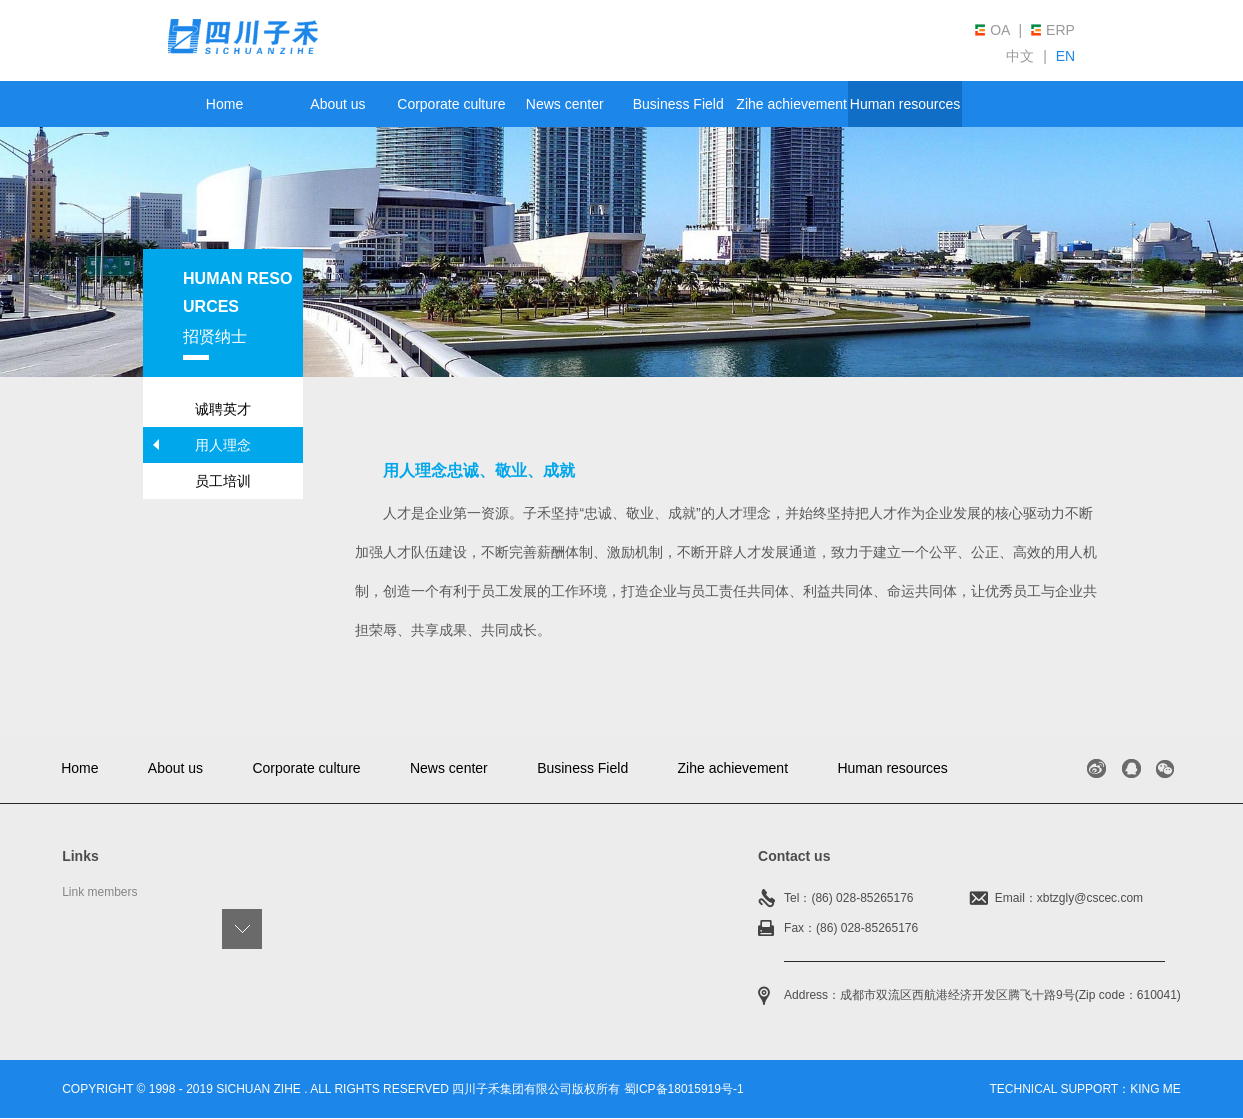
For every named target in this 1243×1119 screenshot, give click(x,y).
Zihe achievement (791, 104)
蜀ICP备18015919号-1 (684, 1089)
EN (1065, 56)
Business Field (678, 104)
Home (224, 104)
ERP (1060, 30)
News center (565, 104)
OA (999, 30)
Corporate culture (451, 104)
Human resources (905, 104)
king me (1155, 1089)
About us (337, 104)
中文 (1020, 56)
